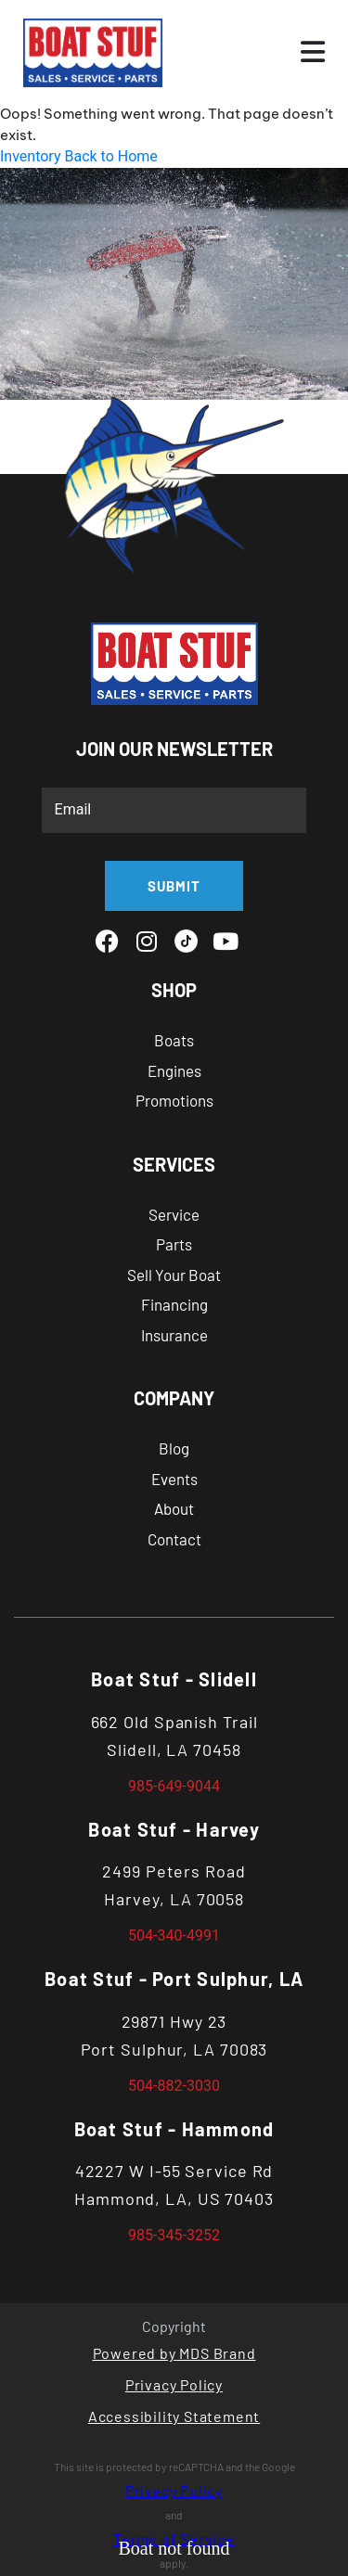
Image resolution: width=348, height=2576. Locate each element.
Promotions (174, 1100)
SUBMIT (174, 886)
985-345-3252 (174, 2235)
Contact (174, 1539)
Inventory (30, 156)
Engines (174, 1070)
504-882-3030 (174, 2086)
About (174, 1508)
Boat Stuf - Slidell (174, 1679)
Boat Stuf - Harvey (174, 1829)
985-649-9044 (174, 1786)
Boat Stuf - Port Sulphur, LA (174, 1978)
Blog (174, 1448)
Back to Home (110, 156)
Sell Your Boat (174, 1274)
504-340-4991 (174, 1935)
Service (174, 1214)
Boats (174, 1040)
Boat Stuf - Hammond (174, 2129)
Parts (174, 1244)
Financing (174, 1304)
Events (174, 1478)
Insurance (174, 1335)
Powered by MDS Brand (174, 2353)
